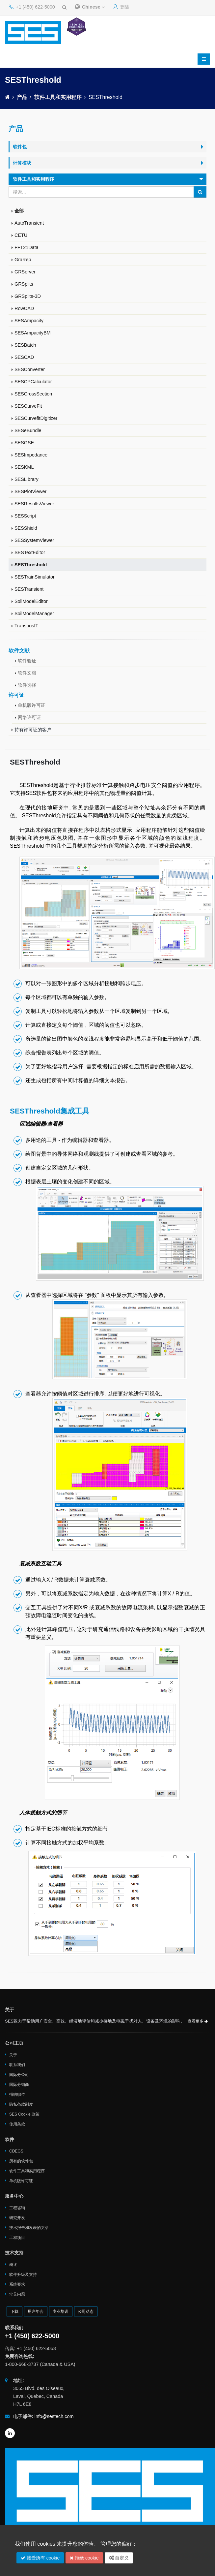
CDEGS (16, 2151)
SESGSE (24, 442)
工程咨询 (17, 2208)
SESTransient (28, 589)
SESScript (25, 515)
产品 (22, 97)
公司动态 (86, 2311)
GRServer (25, 271)
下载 (14, 2311)
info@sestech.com (54, 2416)
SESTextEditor (29, 552)
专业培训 (60, 2311)
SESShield (25, 528)
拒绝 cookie (84, 2557)
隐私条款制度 (21, 2104)
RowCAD (24, 308)
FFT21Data (26, 247)
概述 (13, 2264)
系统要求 (17, 2284)
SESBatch (25, 345)
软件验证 (27, 660)
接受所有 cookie (40, 2557)
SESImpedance (30, 454)
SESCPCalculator (33, 381)
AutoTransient (29, 223)
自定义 (119, 2557)
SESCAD (24, 357)
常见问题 (17, 2294)
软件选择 (27, 685)
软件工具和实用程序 (58, 97)
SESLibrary (26, 479)
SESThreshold (30, 564)
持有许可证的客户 (32, 729)
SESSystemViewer (34, 540)
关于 (13, 2055)
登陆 (121, 7)
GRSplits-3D (27, 296)
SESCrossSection (33, 393)
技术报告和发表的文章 (29, 2227)
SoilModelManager (34, 613)
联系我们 (17, 2064)
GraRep (22, 259)
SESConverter (29, 369)
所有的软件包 (21, 2161)
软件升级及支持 (23, 2274)
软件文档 (27, 672)
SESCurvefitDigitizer (35, 418)
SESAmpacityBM (32, 332)
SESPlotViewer (30, 491)
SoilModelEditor (31, 601)
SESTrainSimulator (34, 577)
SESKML (24, 467)
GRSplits (23, 284)
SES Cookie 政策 (24, 2114)
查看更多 (198, 2021)
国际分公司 (19, 2074)
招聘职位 (17, 2094)
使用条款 (17, 2124)
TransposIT (26, 625)
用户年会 (35, 2311)
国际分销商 (19, 2084)
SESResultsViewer (34, 503)
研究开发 (17, 2217)
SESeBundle (27, 430)
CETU (20, 235)
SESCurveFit (28, 406)
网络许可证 (29, 717)
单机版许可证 (31, 705)
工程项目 (17, 2237)
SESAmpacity (28, 320)
